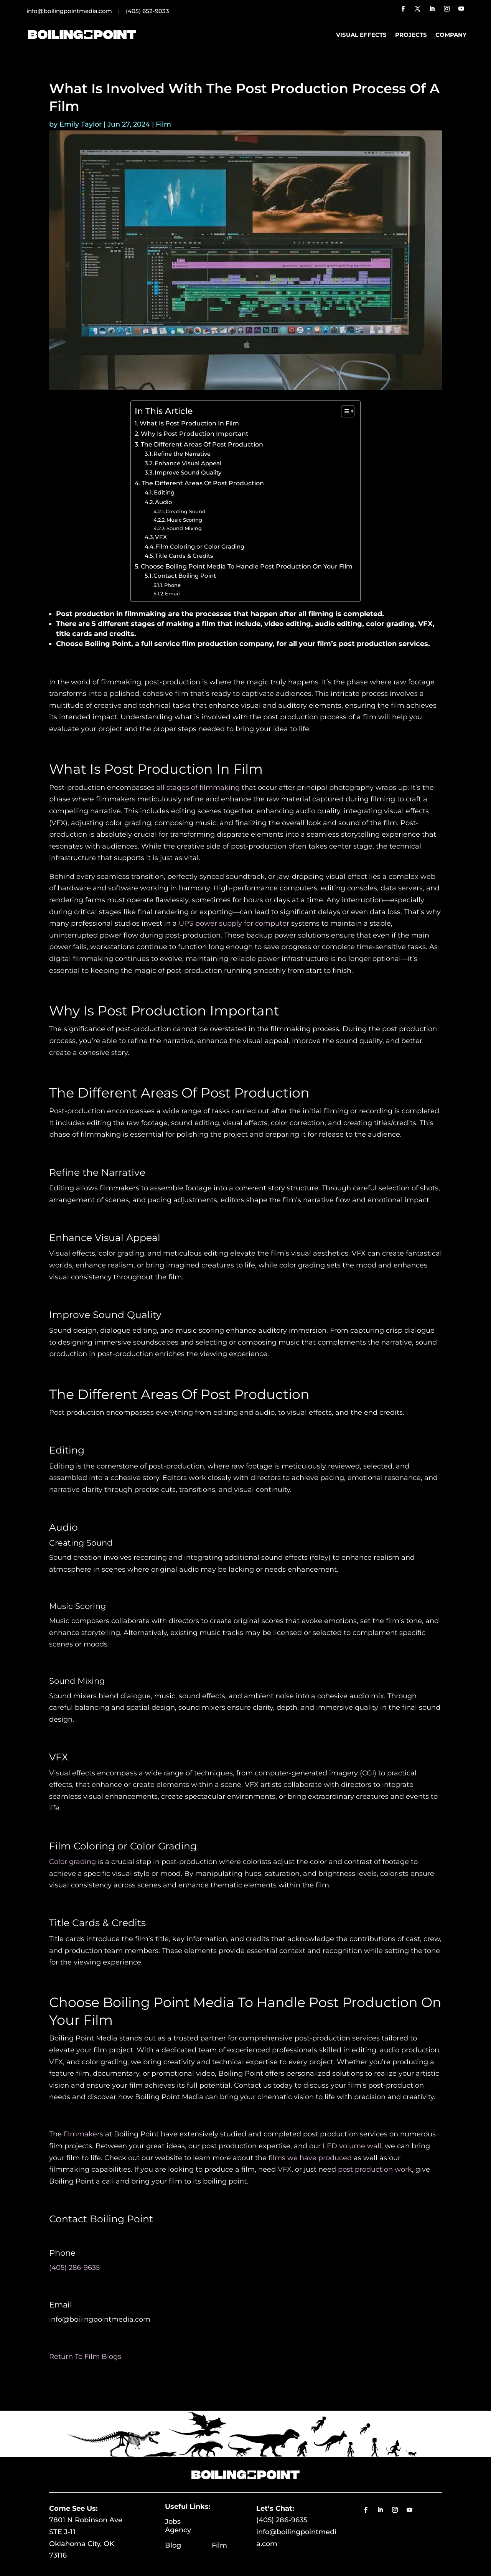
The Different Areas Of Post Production (202, 444)
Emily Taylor (80, 124)
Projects (411, 34)
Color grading (72, 1861)
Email (172, 593)
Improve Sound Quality (188, 472)
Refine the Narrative (182, 453)
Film (163, 124)
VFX (161, 537)
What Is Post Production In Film (189, 423)
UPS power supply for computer (234, 923)
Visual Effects (361, 34)
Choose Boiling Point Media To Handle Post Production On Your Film (247, 566)
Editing (164, 492)
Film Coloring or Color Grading (199, 546)
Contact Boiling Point (185, 575)
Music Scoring (184, 520)
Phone (172, 585)
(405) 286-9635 (281, 2520)
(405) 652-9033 (147, 11)
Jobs (186, 2521)
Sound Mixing (184, 528)
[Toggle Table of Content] (344, 411)
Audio (163, 502)
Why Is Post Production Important (195, 433)
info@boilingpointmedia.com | (76, 11)
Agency (178, 2530)
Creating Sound (186, 511)
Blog (188, 2545)
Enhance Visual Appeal (188, 463)
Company (450, 34)
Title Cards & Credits (184, 555)
